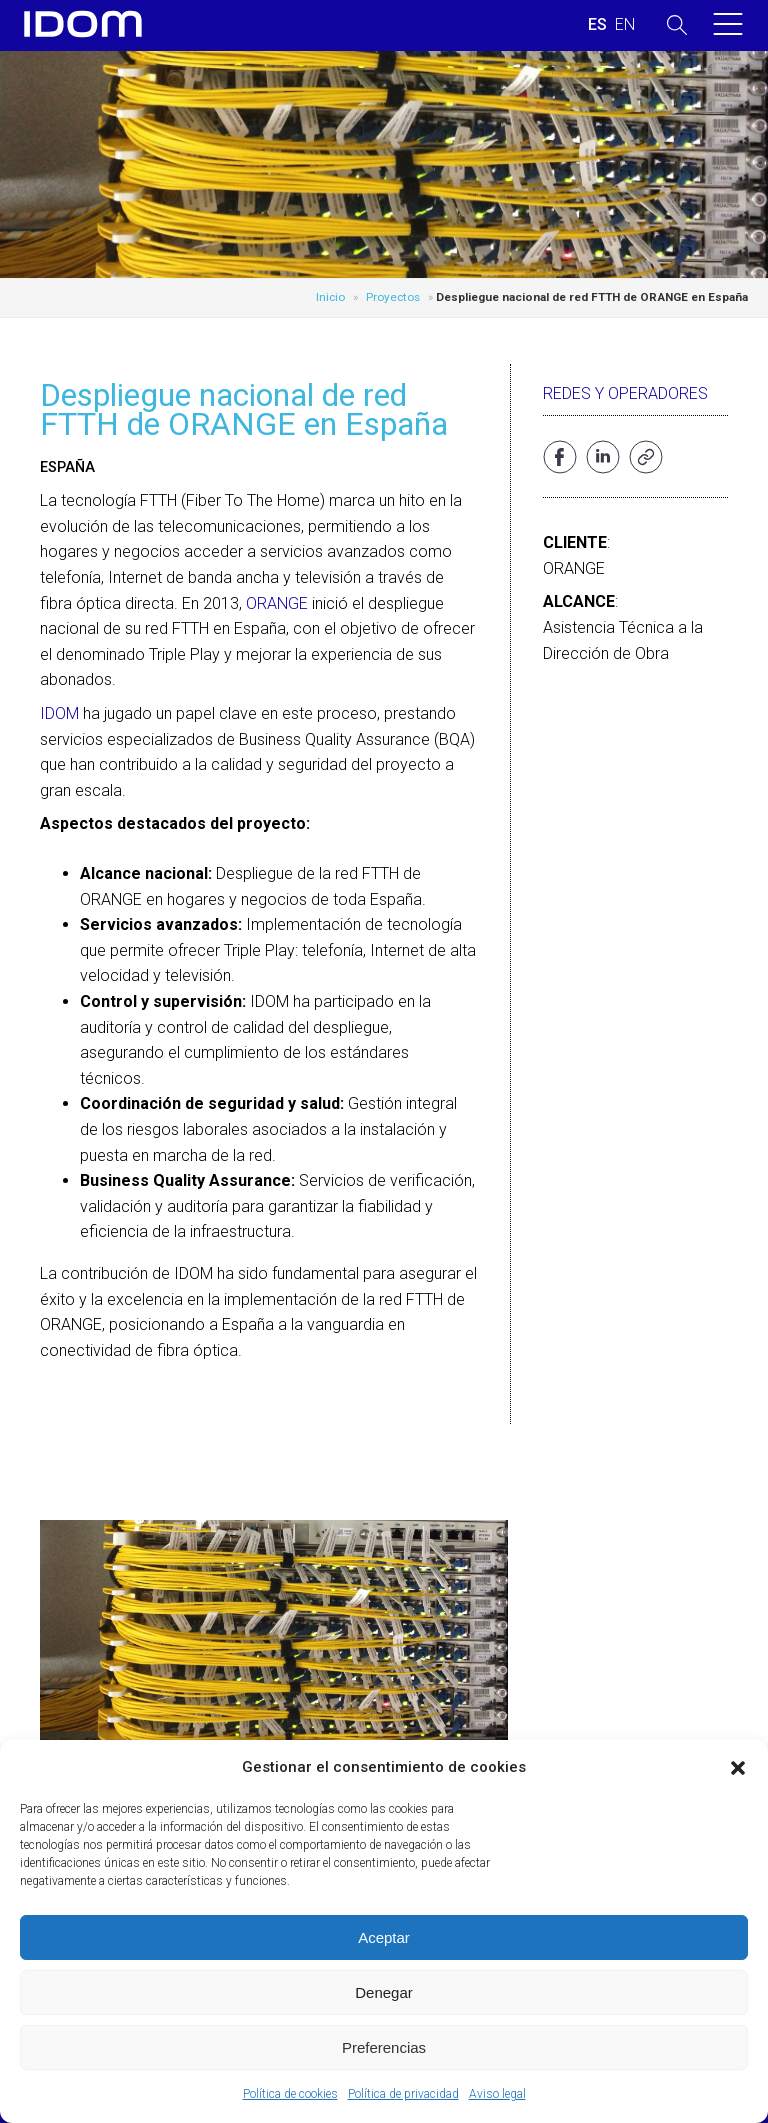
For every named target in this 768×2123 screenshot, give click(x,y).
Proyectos (393, 297)
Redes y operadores (625, 393)
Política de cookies (290, 2094)
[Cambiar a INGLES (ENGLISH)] (625, 25)
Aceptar (384, 1937)
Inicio (330, 297)
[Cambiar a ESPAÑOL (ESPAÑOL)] (597, 25)
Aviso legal (497, 2094)
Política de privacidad (403, 2094)
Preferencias (384, 2047)
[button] (738, 1768)
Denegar (384, 1992)
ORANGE (277, 603)
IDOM (59, 713)
